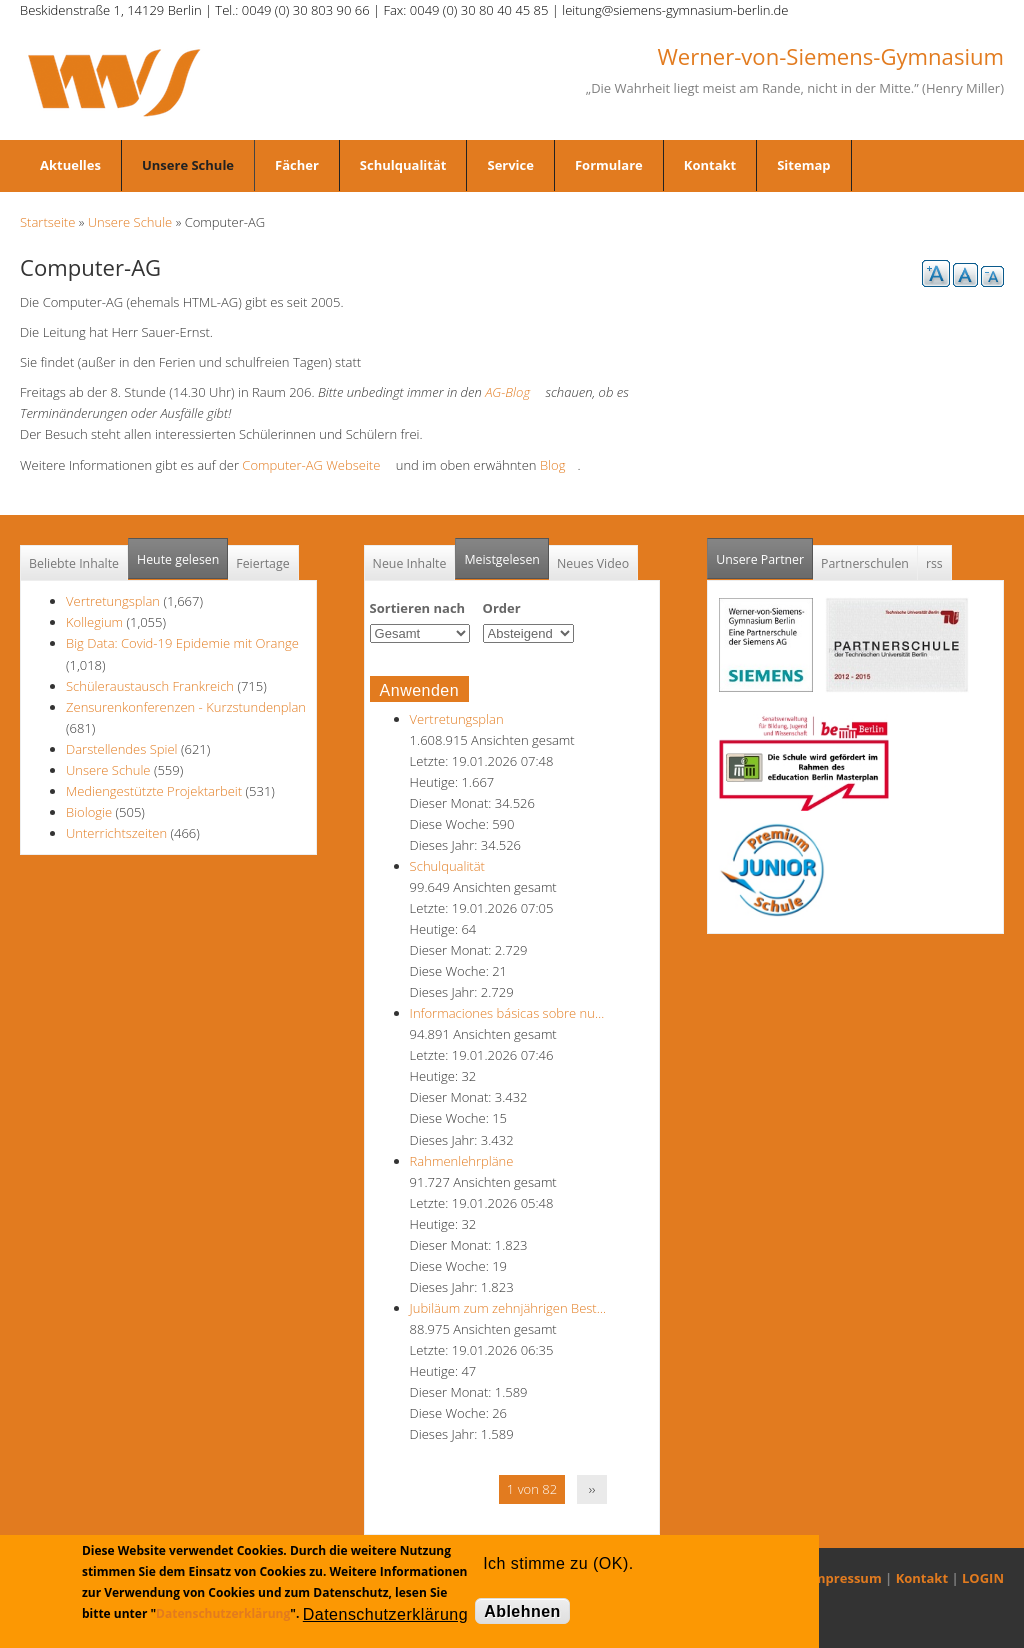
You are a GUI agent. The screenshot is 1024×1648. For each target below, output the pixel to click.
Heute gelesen (178, 559)
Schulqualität (403, 165)
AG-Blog (513, 392)
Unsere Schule (188, 165)
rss (934, 563)
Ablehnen (522, 1611)
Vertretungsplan (113, 601)
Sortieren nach (418, 608)
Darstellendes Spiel (122, 749)
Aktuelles (70, 165)
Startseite (47, 222)
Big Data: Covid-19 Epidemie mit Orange (182, 643)
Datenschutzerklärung (223, 1613)
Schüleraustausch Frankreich (150, 686)
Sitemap (803, 165)
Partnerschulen (865, 563)
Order (502, 608)
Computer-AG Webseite (317, 465)
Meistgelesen (502, 559)
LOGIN (983, 1578)
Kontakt (710, 165)
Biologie (89, 812)
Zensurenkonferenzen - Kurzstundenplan (186, 707)
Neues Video (593, 563)
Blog (558, 465)
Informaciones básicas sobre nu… (507, 1013)
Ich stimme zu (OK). (558, 1563)
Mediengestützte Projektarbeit (154, 791)
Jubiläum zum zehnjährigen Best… (508, 1308)
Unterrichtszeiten (116, 833)
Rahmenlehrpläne (462, 1161)
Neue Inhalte (410, 563)
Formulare (609, 165)
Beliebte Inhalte (74, 563)
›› (592, 1489)
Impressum (845, 1578)
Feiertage (262, 563)
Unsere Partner (764, 553)
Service (510, 165)
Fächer (297, 165)
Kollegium (94, 622)
